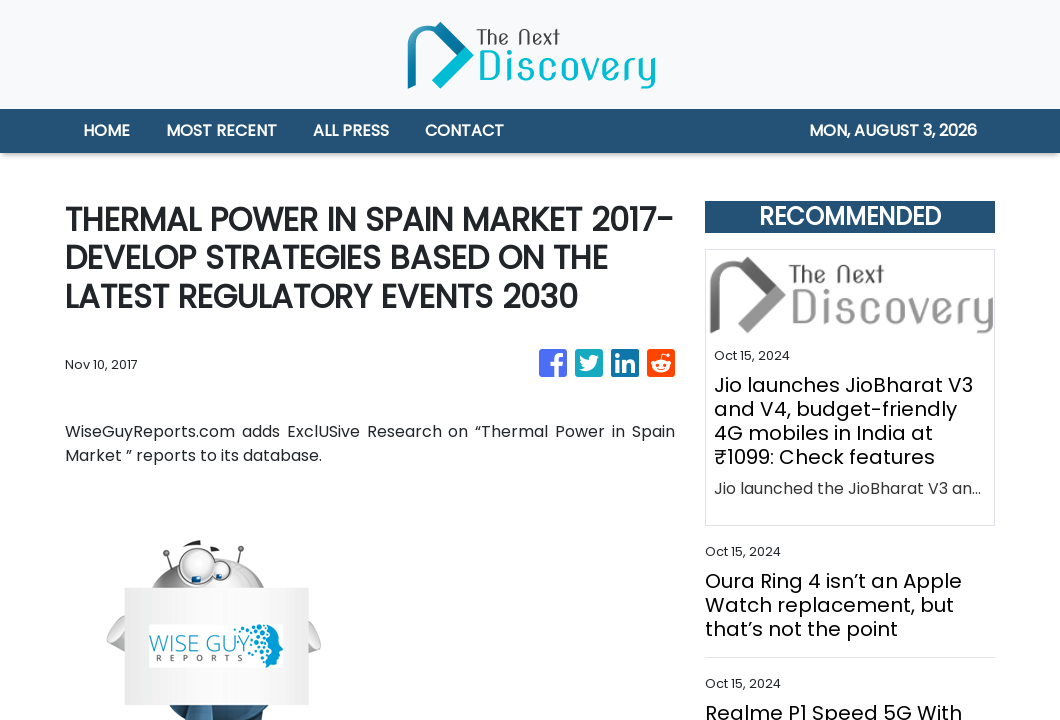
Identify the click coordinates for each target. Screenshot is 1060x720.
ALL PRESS (351, 130)
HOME (106, 130)
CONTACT (464, 130)
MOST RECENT (221, 130)
